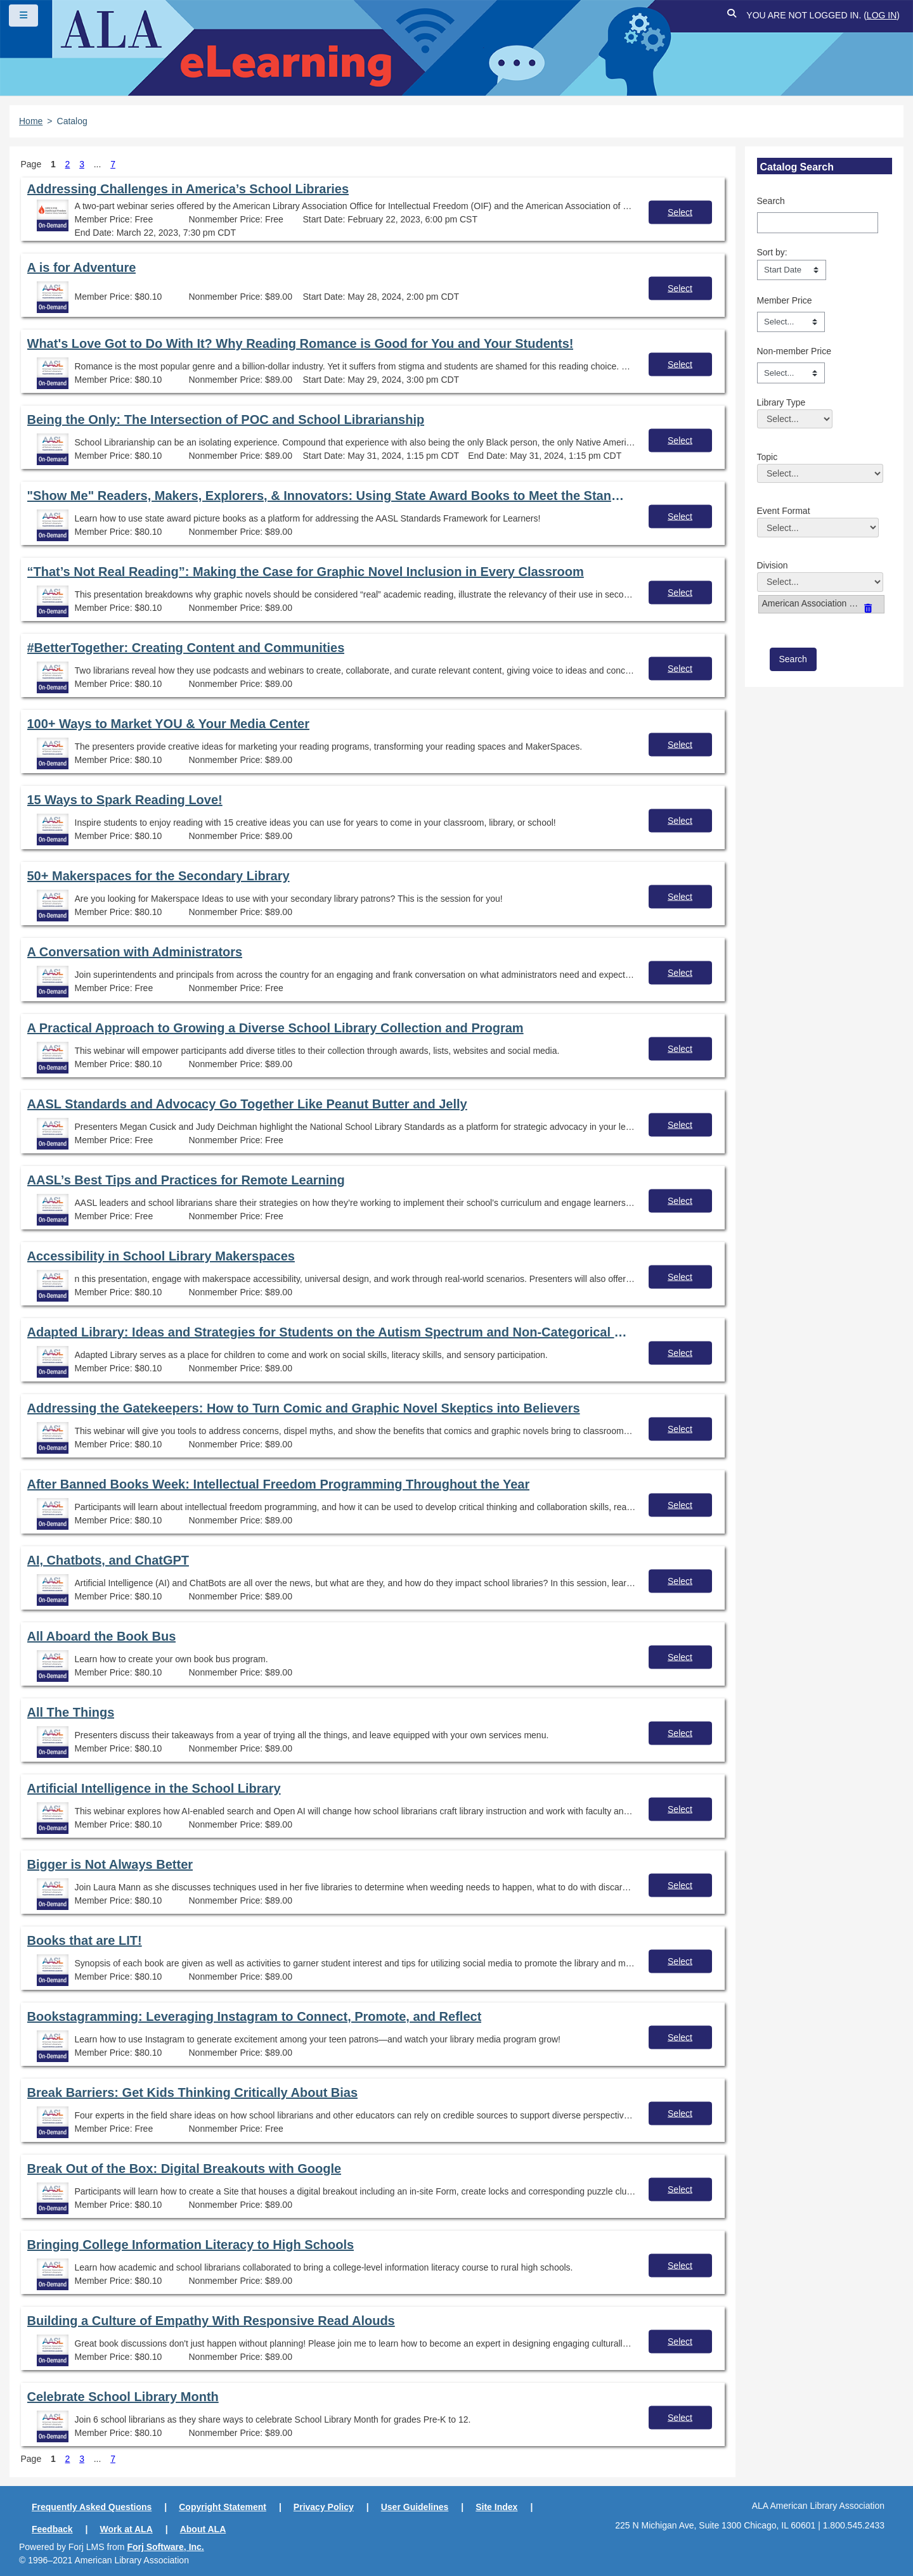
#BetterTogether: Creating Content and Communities (186, 648)
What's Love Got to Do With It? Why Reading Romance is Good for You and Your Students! (300, 343)
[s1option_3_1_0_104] (791, 270)
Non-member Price (794, 351)
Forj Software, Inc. (165, 2547)
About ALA (203, 2529)
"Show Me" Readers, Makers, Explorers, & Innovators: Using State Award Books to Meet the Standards (328, 496)
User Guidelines (415, 2507)
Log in (882, 15)
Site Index (496, 2507)
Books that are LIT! (84, 1940)
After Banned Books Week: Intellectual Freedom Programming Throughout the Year (278, 1484)
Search (771, 201)
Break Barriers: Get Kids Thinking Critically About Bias (192, 2092)
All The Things (71, 1712)
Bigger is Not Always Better (110, 1864)
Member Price (784, 300)
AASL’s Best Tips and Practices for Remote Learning (186, 1180)
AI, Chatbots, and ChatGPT (108, 1560)
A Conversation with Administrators (135, 952)
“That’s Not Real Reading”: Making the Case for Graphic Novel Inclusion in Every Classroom (305, 572)
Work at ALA (126, 2529)
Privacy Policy (324, 2507)
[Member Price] (791, 322)
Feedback (52, 2529)
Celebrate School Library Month (123, 2397)
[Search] (817, 222)
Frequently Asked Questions (92, 2507)
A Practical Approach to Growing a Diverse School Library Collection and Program (275, 1028)
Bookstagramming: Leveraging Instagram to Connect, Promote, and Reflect (254, 2016)
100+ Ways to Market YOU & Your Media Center (168, 724)
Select (680, 212)
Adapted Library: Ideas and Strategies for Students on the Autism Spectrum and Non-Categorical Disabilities (328, 1332)
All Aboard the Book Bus (101, 1636)
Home (30, 121)
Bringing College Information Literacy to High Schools (190, 2245)
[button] (731, 15)
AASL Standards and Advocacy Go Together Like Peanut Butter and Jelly (247, 1104)
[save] (793, 659)
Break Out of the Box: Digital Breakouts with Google (184, 2169)
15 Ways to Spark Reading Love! (125, 800)
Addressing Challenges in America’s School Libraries (188, 189)
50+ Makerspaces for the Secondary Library (158, 876)
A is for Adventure (81, 267)
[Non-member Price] (791, 372)
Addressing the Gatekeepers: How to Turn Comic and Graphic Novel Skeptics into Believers (303, 1408)
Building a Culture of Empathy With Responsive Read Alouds (211, 2321)
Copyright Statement (222, 2507)
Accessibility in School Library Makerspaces (161, 1256)
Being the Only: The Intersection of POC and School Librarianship (226, 419)
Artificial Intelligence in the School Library (154, 1788)
